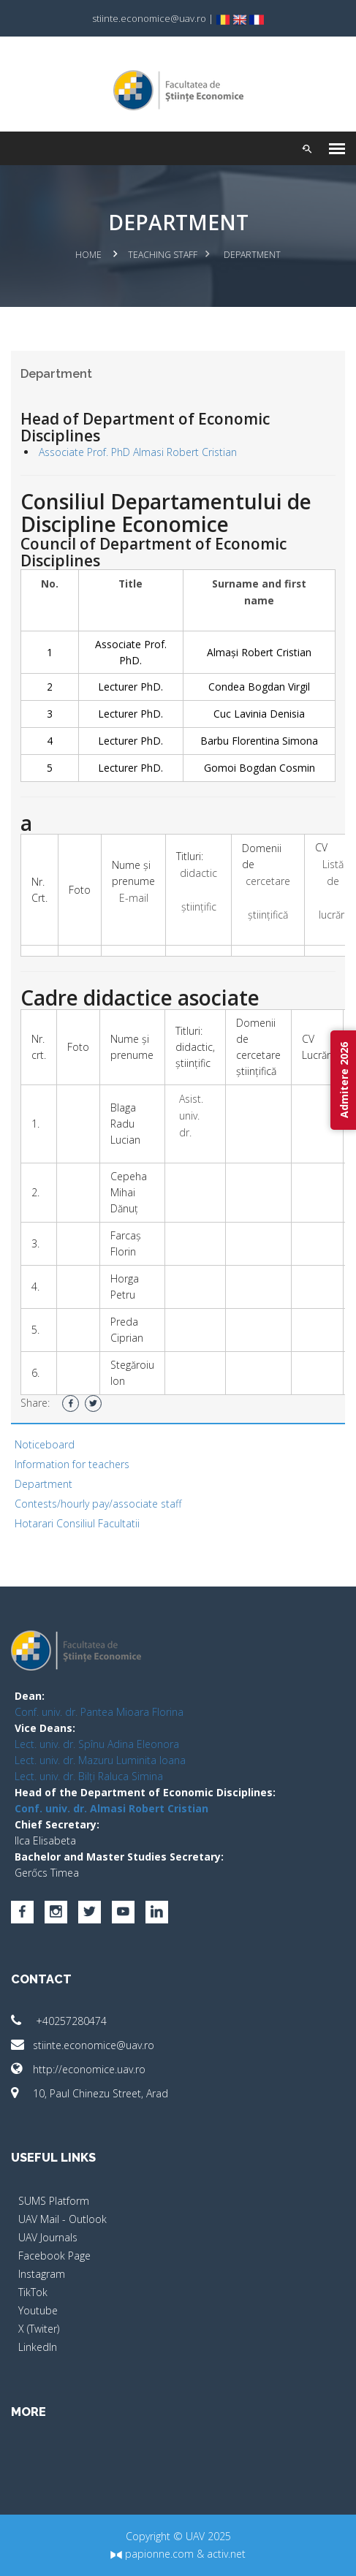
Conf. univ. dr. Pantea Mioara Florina (99, 1712)
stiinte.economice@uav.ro (82, 2045)
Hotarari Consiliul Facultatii (77, 1523)
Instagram (41, 2274)
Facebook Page (54, 2255)
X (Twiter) (38, 2329)
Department (43, 1484)
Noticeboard (45, 1444)
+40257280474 (59, 2021)
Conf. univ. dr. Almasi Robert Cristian (111, 1808)
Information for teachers (72, 1464)
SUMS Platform (53, 2201)
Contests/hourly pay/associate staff (98, 1504)
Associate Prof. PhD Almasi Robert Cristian (138, 452)
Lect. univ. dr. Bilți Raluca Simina (89, 1776)
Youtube (38, 2310)
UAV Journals (47, 2237)
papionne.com (152, 2554)
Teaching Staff (162, 254)
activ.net (226, 2554)
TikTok (33, 2292)
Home (88, 254)
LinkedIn (37, 2347)
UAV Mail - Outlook (62, 2219)
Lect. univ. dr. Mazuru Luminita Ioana (100, 1760)
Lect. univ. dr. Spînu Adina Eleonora (97, 1744)
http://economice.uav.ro (78, 2069)
